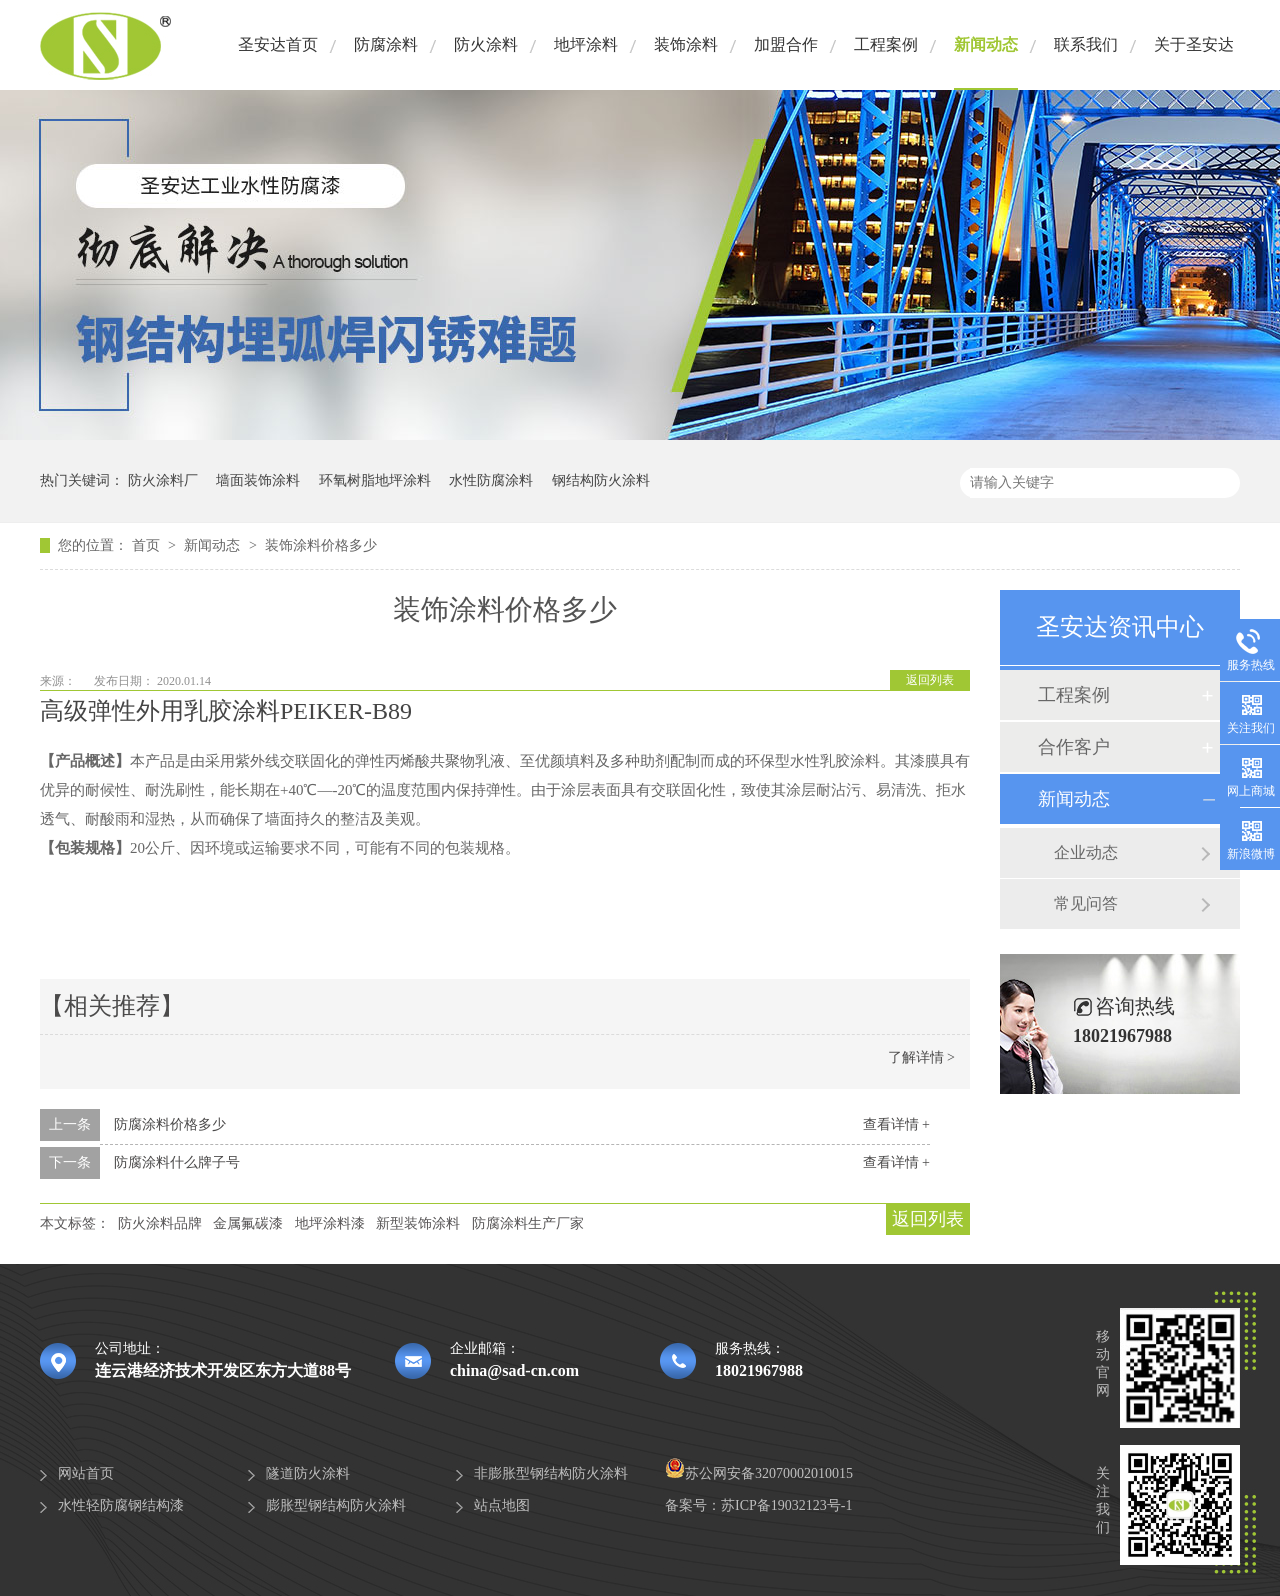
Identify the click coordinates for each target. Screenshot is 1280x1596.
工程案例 (886, 44)
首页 (148, 545)
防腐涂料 (386, 44)
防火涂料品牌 (160, 1223)
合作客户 (1074, 747)
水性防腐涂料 (491, 480)
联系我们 (1086, 44)
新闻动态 (986, 44)
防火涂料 (486, 44)
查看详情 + (896, 1124)
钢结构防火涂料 (601, 480)
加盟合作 (786, 44)
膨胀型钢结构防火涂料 (336, 1505)
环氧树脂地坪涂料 (375, 480)
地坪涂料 (586, 44)
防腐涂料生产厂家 (528, 1223)
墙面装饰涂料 (258, 480)
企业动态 (1086, 852)
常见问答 (1086, 903)
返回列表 (930, 680)
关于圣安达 (1194, 44)
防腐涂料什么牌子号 (177, 1162)
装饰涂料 (686, 44)
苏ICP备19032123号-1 (786, 1505)
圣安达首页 (278, 44)
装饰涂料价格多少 (321, 545)
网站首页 (86, 1473)
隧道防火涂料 (308, 1473)
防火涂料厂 (163, 480)
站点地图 (502, 1505)
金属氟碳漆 (248, 1223)
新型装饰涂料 (418, 1223)
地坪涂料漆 (330, 1223)
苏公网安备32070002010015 (759, 1473)
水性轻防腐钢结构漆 (121, 1505)
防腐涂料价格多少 (170, 1124)
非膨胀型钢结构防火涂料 (551, 1473)
